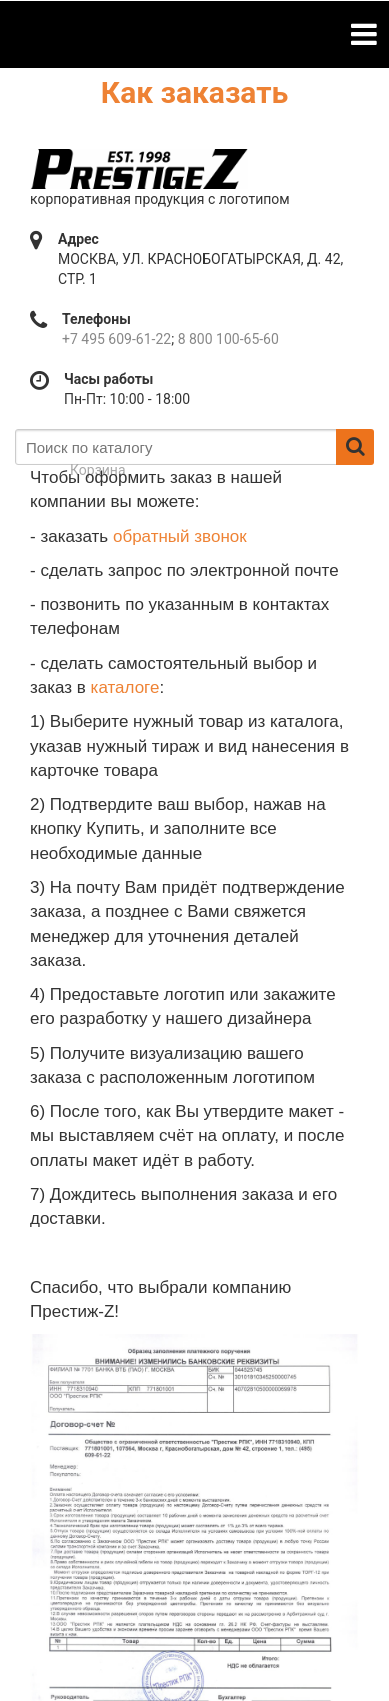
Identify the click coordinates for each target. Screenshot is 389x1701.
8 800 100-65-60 (228, 339)
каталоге (125, 687)
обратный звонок (180, 536)
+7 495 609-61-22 (116, 339)
